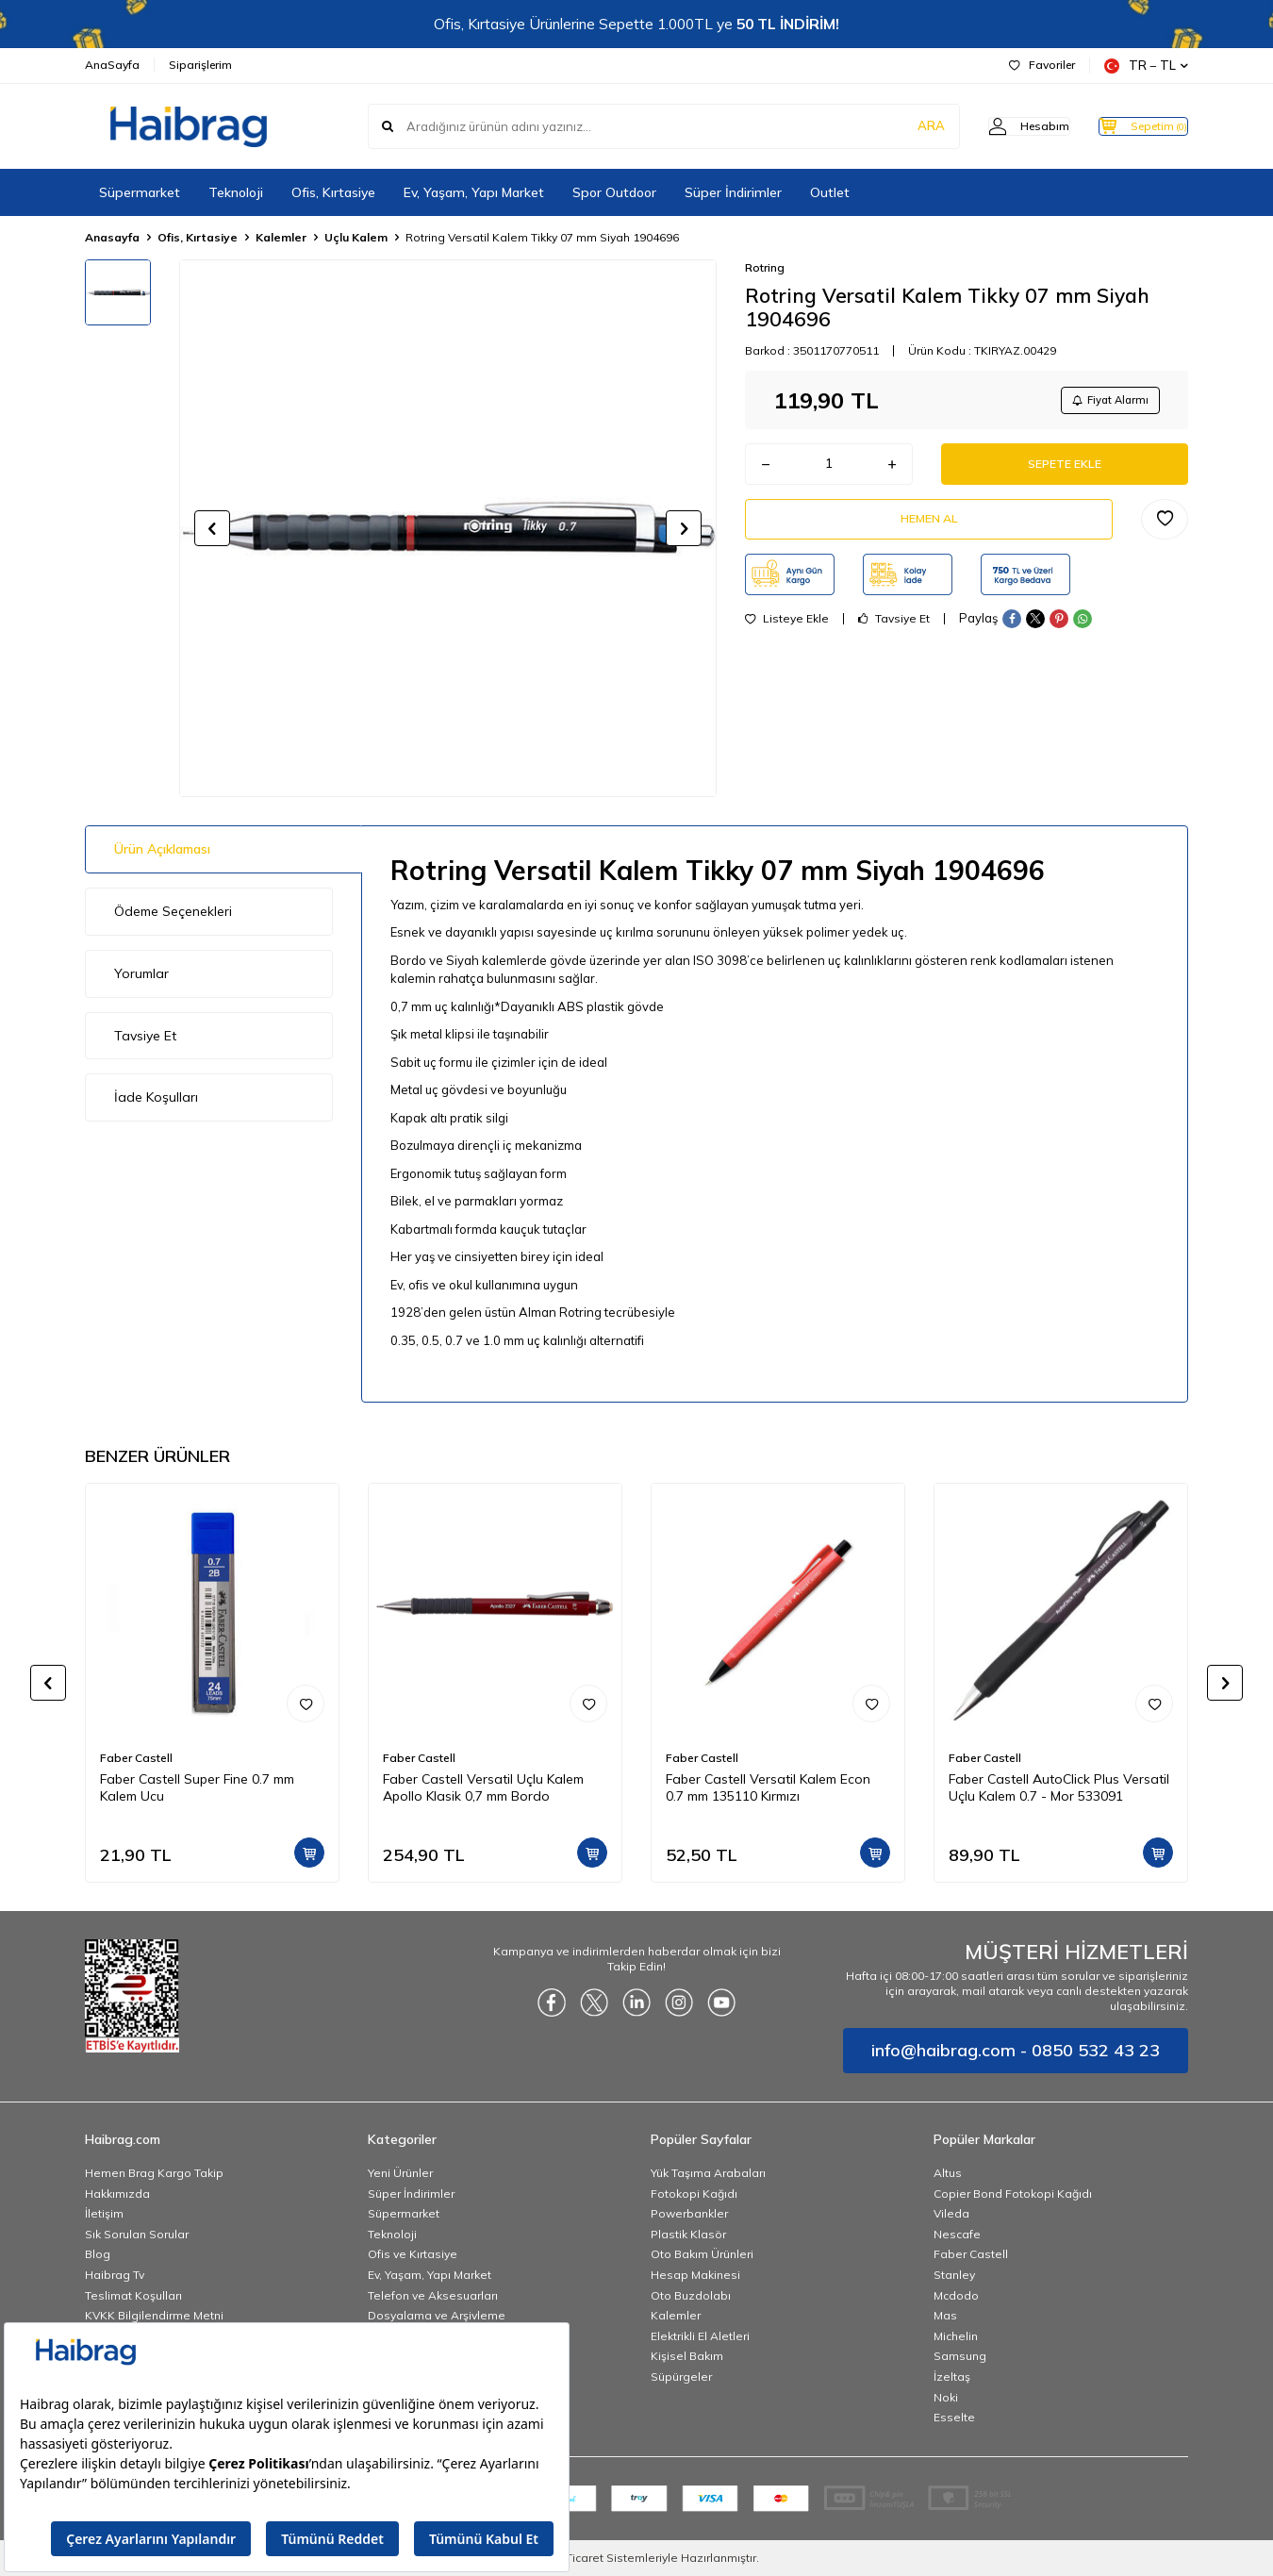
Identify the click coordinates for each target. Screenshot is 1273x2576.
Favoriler (1042, 65)
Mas (945, 2315)
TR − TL (1146, 66)
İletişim (104, 2213)
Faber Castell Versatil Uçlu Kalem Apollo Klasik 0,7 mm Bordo (483, 1787)
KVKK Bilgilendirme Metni (154, 2315)
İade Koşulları (156, 1097)
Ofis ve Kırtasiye (412, 2254)
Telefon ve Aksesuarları (433, 2295)
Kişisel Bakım (687, 2356)
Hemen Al (929, 532)
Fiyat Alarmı (1104, 401)
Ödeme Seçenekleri (173, 911)
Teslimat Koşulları (133, 2295)
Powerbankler (689, 2213)
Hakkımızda (117, 2193)
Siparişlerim (200, 65)
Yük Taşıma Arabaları (708, 2173)
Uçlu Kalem (356, 237)
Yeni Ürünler (400, 2173)
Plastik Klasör (688, 2234)
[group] (448, 528)
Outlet (830, 192)
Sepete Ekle (1064, 470)
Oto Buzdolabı (691, 2295)
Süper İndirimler (733, 192)
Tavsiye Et (894, 635)
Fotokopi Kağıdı (694, 2193)
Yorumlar (141, 973)
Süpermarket (139, 192)
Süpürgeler (681, 2376)
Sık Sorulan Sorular (137, 2234)
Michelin (956, 2336)
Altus (948, 2173)
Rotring (765, 267)
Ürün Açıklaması (162, 848)
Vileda (951, 2213)
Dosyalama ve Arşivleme (436, 2315)
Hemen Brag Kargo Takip (154, 2173)
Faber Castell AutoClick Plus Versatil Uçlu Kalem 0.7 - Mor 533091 (1059, 1787)
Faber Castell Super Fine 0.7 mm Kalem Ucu (197, 1787)
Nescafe (957, 2234)
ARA (893, 126)
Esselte (954, 2417)
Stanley (954, 2275)
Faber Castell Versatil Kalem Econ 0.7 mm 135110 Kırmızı (768, 1787)
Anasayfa (112, 237)
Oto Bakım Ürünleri (702, 2254)
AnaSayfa (112, 65)
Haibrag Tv (114, 2275)
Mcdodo (956, 2295)
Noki (946, 2397)
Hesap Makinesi (695, 2275)
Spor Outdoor (614, 192)
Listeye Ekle (787, 635)
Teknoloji (235, 192)
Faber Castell (136, 1758)
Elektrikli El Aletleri (700, 2336)
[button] (212, 528)
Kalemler (281, 237)
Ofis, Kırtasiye (333, 192)
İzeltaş (952, 2376)
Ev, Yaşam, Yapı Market (474, 192)
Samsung (960, 2356)
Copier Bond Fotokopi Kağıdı (1013, 2193)
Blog (97, 2254)
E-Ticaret (579, 2558)
